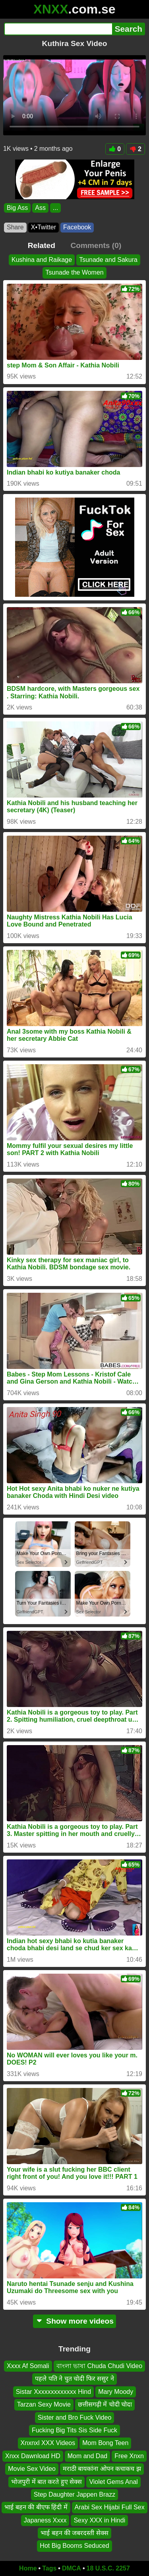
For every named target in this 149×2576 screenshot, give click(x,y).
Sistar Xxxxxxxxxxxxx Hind (53, 2391)
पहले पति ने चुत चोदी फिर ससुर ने (74, 2379)
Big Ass (17, 207)
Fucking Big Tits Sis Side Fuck (74, 2430)
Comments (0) (95, 245)
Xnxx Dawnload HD (32, 2456)
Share (15, 227)
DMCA (71, 2568)
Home (28, 2568)
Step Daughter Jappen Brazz (74, 2494)
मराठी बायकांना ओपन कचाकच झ (102, 2468)
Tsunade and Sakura (108, 259)
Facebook (77, 227)
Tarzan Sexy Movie (44, 2404)
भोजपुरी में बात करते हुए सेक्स (46, 2481)
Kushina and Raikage (42, 259)
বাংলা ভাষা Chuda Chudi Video (99, 2366)
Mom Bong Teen (105, 2443)
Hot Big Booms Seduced (74, 2546)
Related (41, 245)
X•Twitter (43, 227)
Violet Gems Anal (113, 2481)
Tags (49, 2568)
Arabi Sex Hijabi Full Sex (110, 2507)
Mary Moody (115, 2391)
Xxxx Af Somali (28, 2366)
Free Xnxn (129, 2456)
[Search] (58, 29)
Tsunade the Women (74, 272)
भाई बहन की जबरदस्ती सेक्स (74, 2533)
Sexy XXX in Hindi (99, 2520)
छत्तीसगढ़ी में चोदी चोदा (105, 2404)
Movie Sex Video (32, 2468)
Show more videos (74, 2321)
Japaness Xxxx (45, 2520)
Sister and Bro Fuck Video (75, 2417)
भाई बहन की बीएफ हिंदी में (35, 2507)
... (55, 207)
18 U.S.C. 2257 (108, 2568)
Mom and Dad (88, 2456)
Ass (40, 207)
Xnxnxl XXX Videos (48, 2443)
